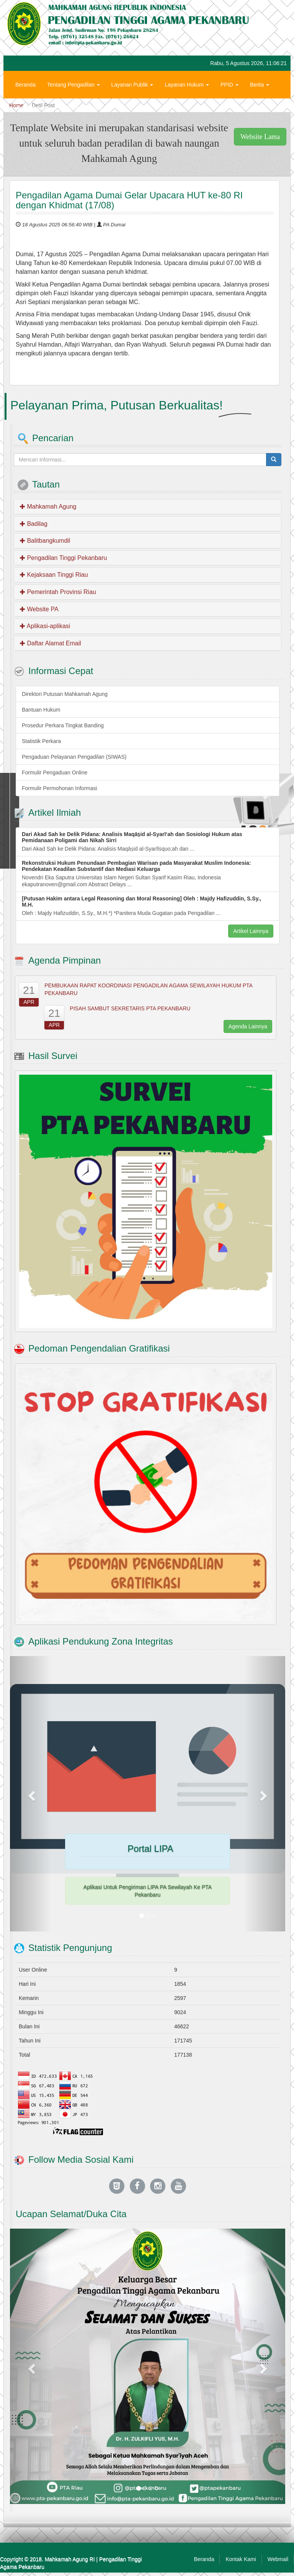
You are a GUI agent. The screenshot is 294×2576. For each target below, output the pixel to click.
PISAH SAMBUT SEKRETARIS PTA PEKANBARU (130, 1008)
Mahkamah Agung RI (70, 2559)
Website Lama (260, 137)
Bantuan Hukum (41, 710)
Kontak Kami (240, 2559)
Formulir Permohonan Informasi (59, 788)
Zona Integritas (83, 108)
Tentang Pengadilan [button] (73, 85)
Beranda (25, 85)
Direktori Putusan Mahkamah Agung (65, 694)
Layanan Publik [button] (132, 85)
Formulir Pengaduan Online (54, 772)
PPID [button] (229, 85)
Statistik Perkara (41, 741)
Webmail (278, 2559)
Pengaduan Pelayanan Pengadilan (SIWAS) (74, 757)
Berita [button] (259, 85)
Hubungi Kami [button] (34, 108)
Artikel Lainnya (250, 931)
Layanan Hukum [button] (187, 85)
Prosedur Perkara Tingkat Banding (63, 725)
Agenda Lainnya (248, 1026)
